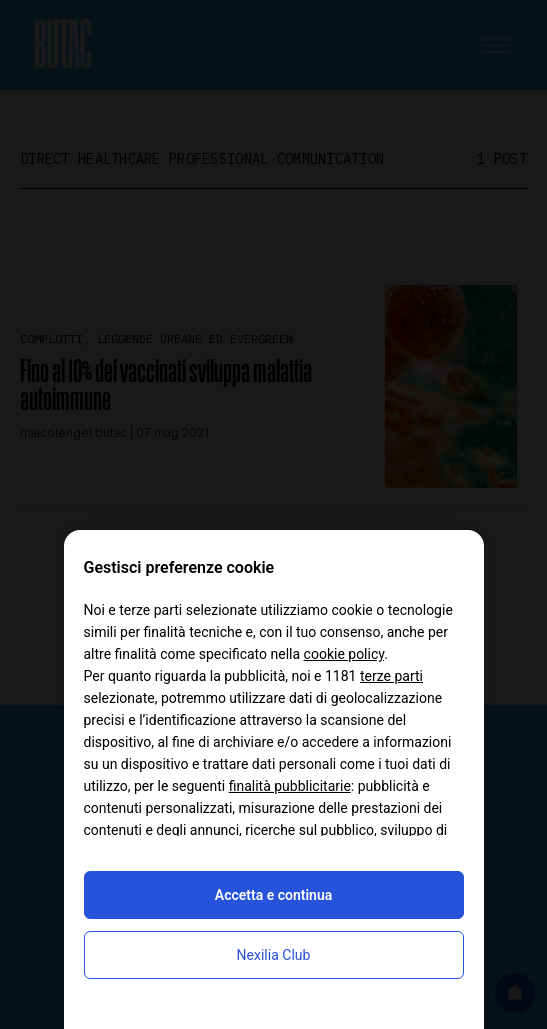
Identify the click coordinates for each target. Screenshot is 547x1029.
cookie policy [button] (344, 654)
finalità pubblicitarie (290, 786)
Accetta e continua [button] (273, 895)
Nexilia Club (274, 955)
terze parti (391, 676)
